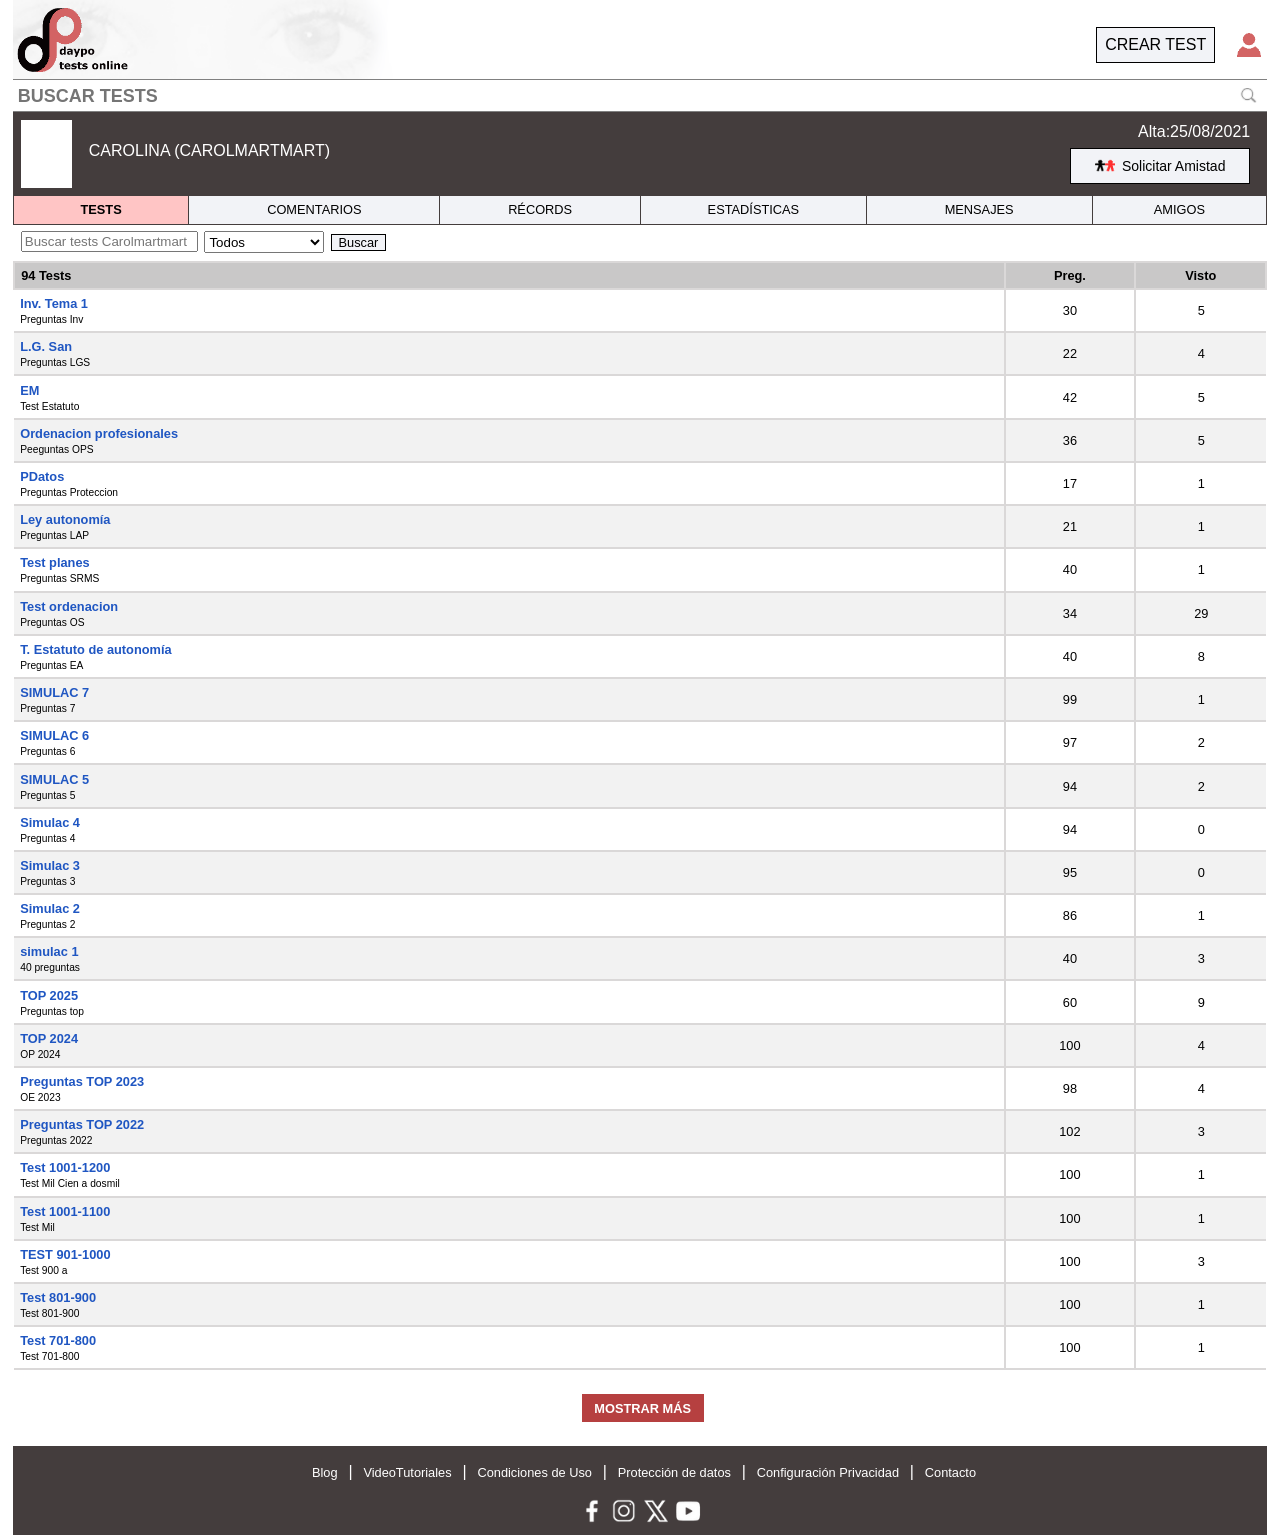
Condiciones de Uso (534, 1472)
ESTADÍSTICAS (754, 209)
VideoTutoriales (407, 1472)
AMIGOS (1179, 209)
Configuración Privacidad (828, 1472)
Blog (325, 1472)
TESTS (100, 209)
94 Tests (46, 275)
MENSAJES (979, 209)
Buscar (359, 242)
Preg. (1070, 275)
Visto (1200, 275)
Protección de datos (674, 1472)
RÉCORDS (540, 209)
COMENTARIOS (314, 209)
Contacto (950, 1472)
